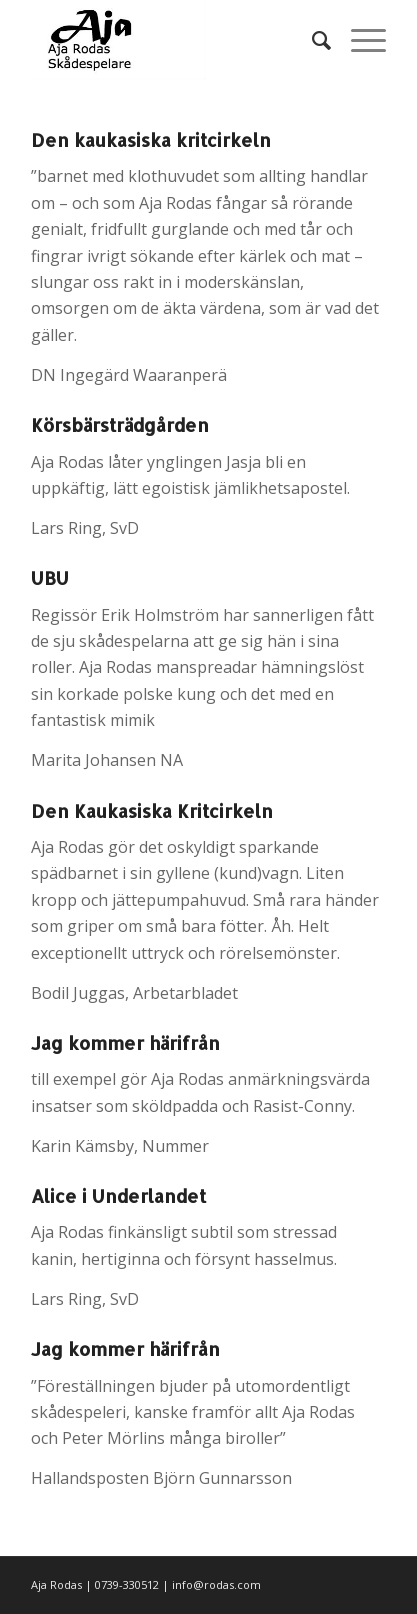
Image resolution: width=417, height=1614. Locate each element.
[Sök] (311, 40)
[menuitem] (311, 40)
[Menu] (358, 40)
